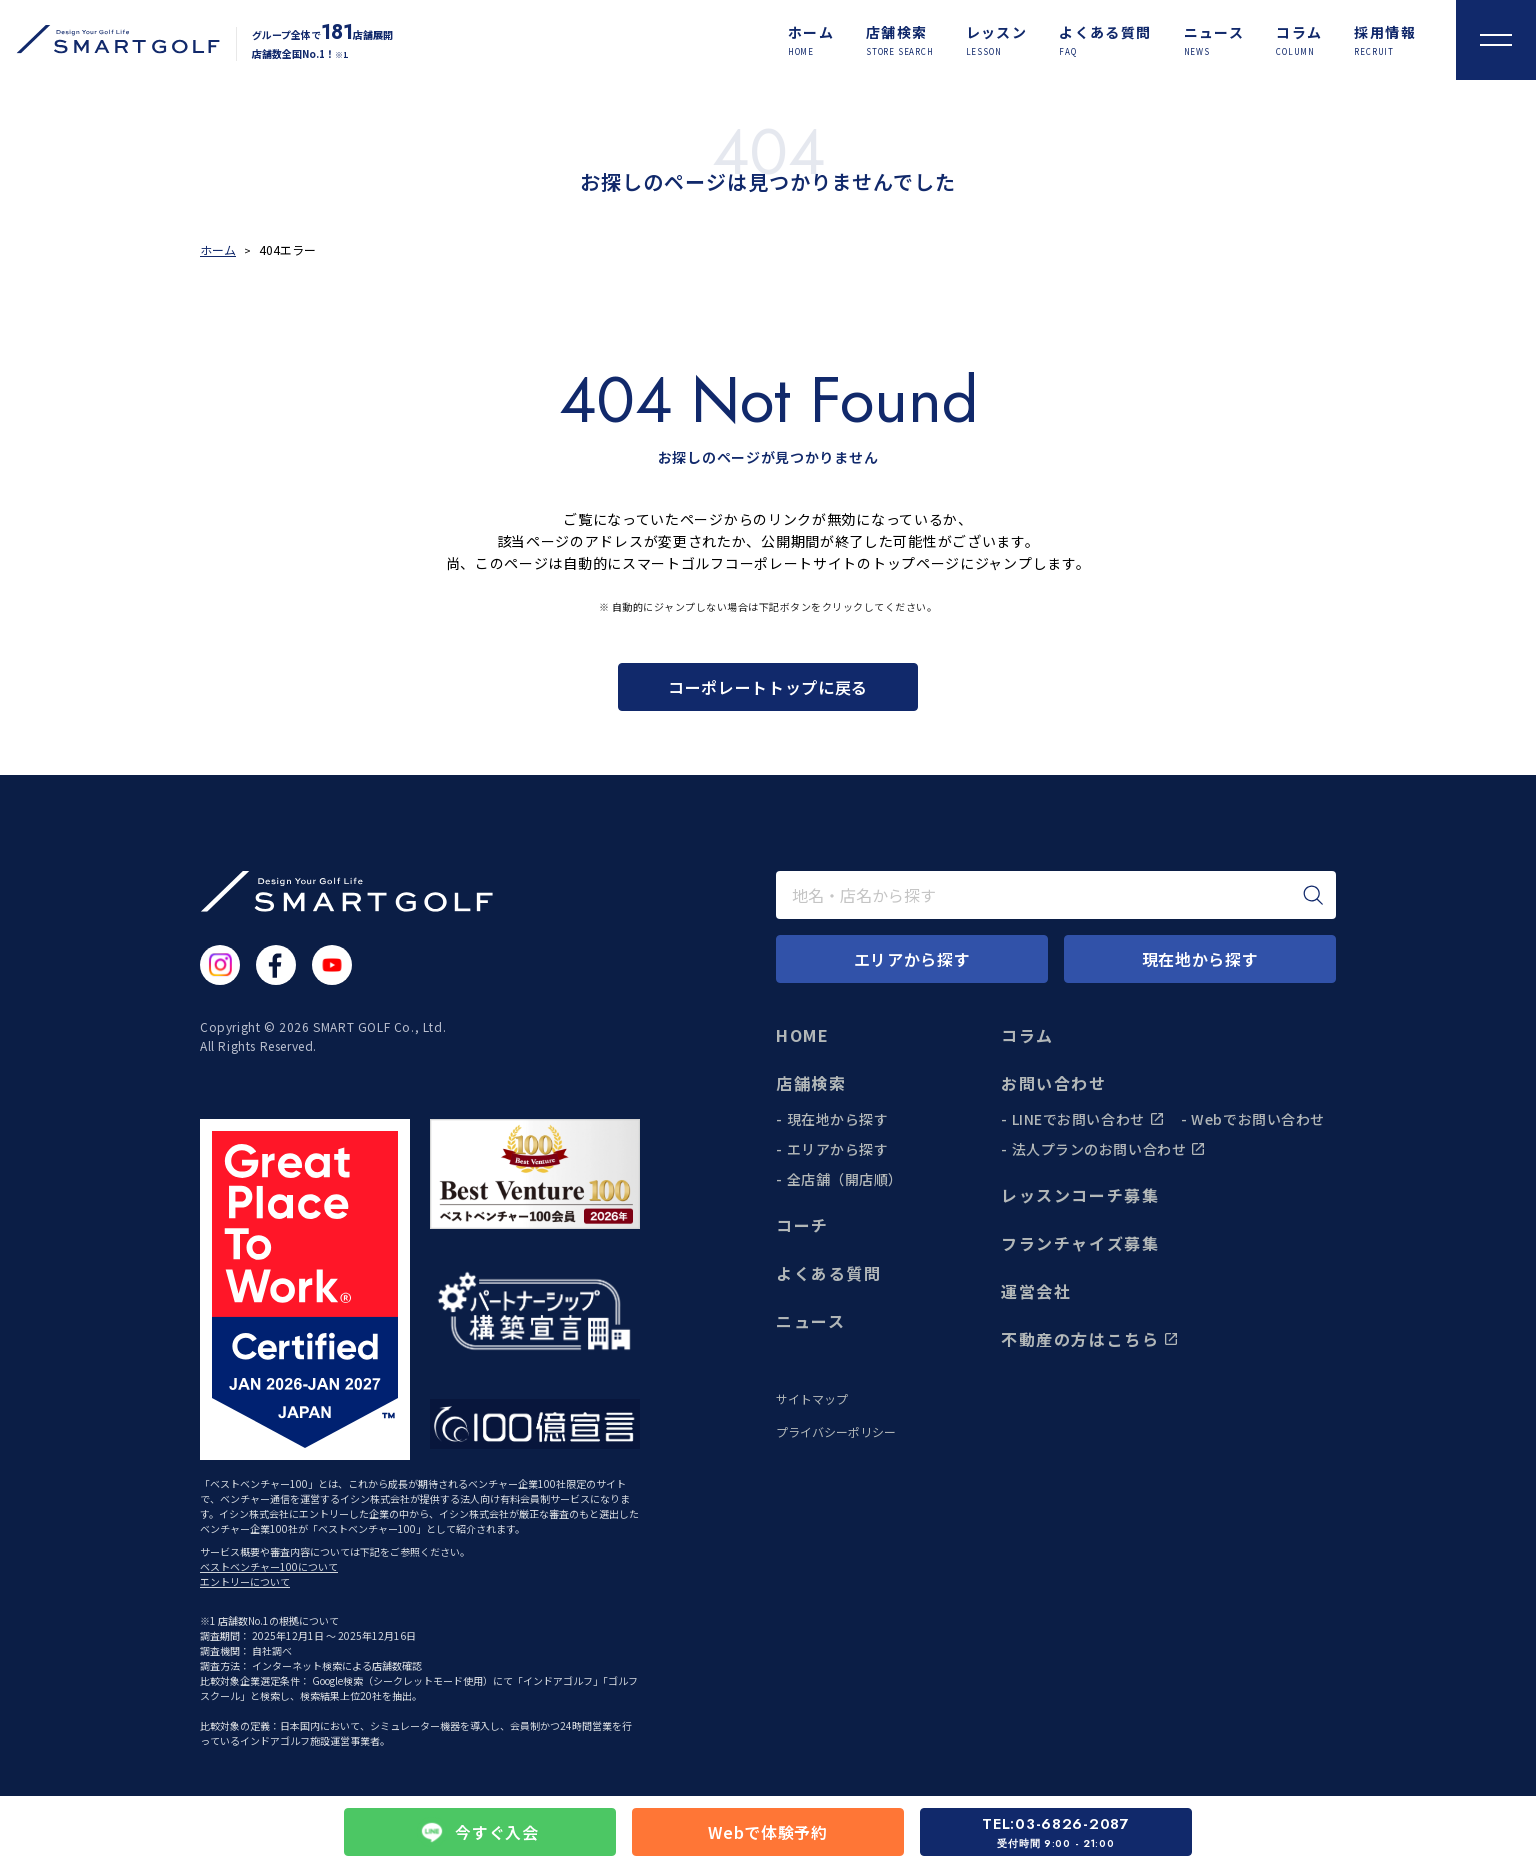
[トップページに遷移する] (110, 39)
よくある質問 (829, 1273)
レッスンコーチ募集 (1080, 1195)
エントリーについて (245, 1581)
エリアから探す (838, 1149)
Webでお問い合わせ (1258, 1119)
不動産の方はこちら (1090, 1339)
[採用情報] (1385, 40)
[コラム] (1299, 40)
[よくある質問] (1105, 40)
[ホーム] (811, 40)
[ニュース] (1214, 40)
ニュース (810, 1321)
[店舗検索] (900, 40)
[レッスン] (997, 40)
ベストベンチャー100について (269, 1566)
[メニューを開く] (1496, 40)
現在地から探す (838, 1119)
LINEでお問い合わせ (1088, 1119)
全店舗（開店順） (845, 1179)
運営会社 (1036, 1291)
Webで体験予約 (767, 1832)
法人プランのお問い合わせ (1109, 1149)
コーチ (802, 1225)
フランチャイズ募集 (1080, 1243)
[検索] (1313, 895)
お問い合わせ (1054, 1083)
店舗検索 (811, 1083)
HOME (802, 1035)
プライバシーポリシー (836, 1432)
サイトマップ (812, 1399)
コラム (1027, 1035)
